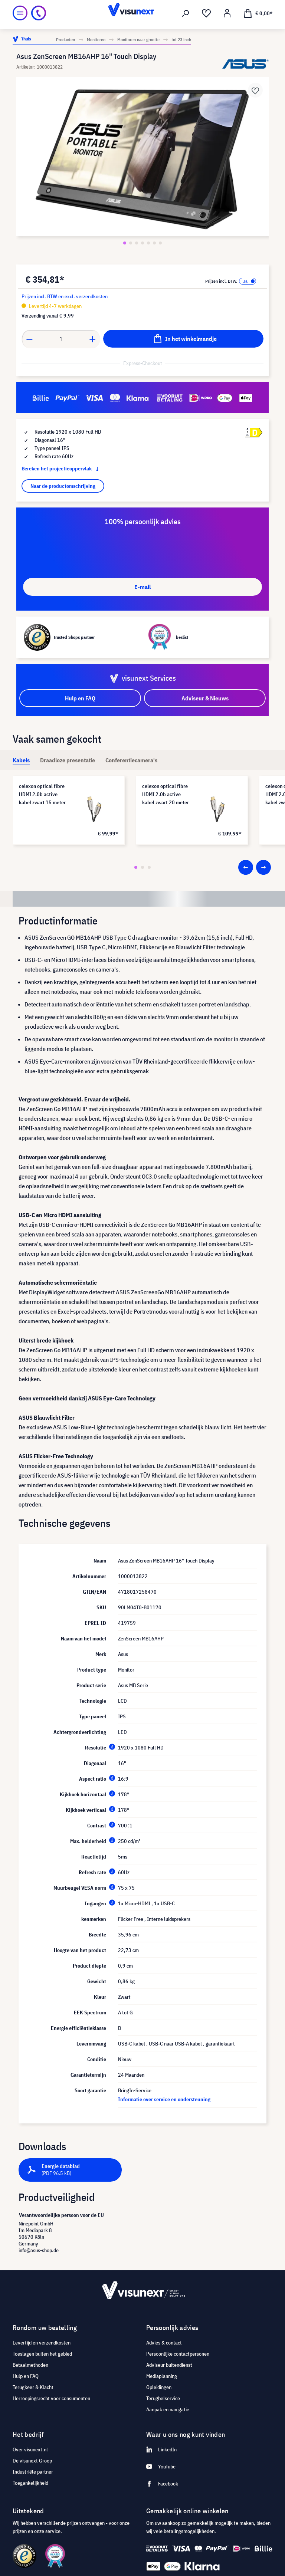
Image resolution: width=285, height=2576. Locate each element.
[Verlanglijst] (206, 13)
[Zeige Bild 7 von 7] (160, 243)
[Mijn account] (227, 13)
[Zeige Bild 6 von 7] (154, 243)
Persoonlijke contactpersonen (177, 2353)
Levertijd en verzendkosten (42, 2342)
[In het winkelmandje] (183, 339)
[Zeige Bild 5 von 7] (148, 243)
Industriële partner (33, 2471)
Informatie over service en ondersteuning (164, 2099)
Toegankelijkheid (30, 2483)
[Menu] (20, 13)
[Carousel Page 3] (149, 867)
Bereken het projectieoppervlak (62, 468)
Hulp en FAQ (26, 2376)
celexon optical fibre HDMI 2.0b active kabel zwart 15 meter (42, 794)
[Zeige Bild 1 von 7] (124, 243)
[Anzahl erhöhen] (93, 339)
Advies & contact (164, 2342)
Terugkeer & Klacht (33, 2387)
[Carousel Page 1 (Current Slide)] (135, 867)
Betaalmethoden (30, 2365)
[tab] (21, 760)
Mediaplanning (161, 2376)
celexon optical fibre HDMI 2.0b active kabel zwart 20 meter (165, 794)
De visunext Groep (32, 2460)
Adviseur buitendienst (169, 2365)
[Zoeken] (185, 13)
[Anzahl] (61, 339)
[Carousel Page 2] (142, 867)
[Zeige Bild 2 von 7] (130, 243)
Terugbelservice (163, 2398)
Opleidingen (158, 2387)
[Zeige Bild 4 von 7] (142, 243)
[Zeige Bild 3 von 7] (136, 243)
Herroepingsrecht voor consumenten (51, 2398)
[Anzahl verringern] (29, 339)
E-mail (142, 587)
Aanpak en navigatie (167, 2409)
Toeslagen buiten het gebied (42, 2353)
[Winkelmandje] (257, 13)
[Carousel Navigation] (254, 867)
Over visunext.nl (30, 2449)
